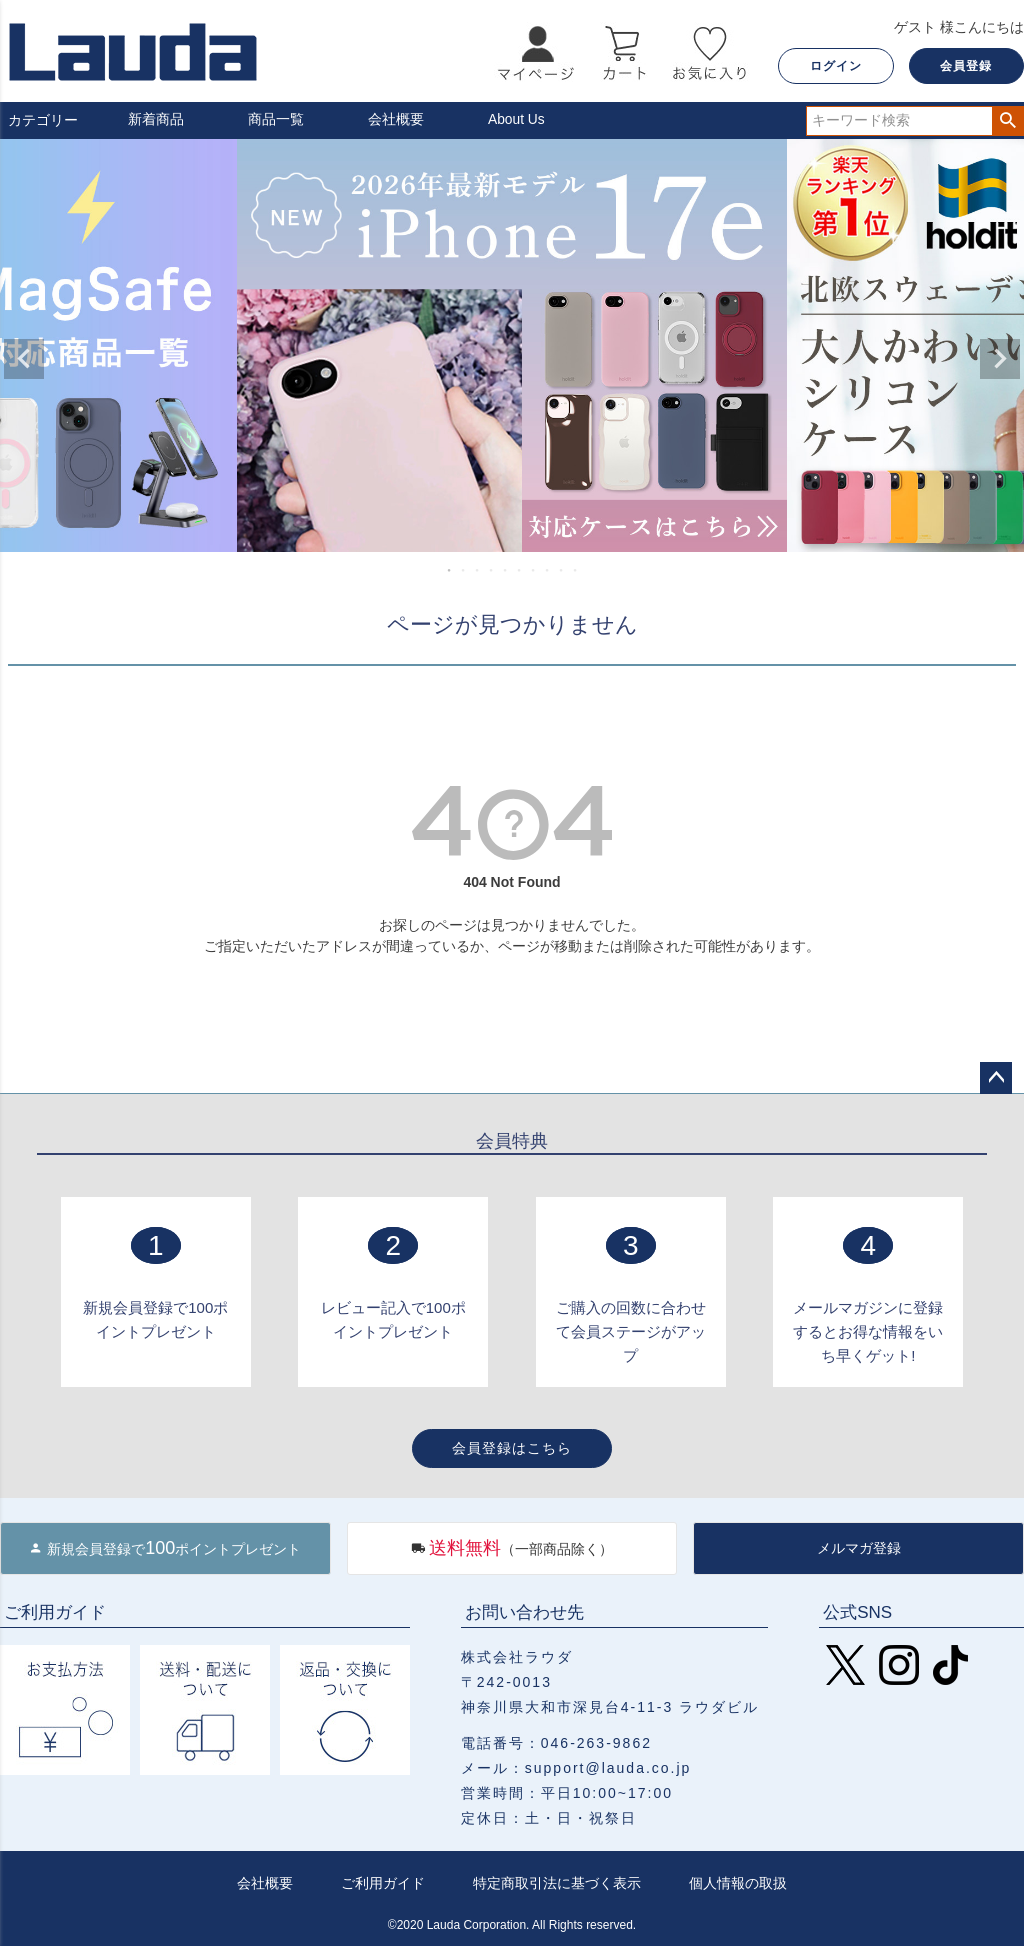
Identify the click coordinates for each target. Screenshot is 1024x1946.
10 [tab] (576, 570)
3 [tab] (478, 570)
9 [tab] (562, 570)
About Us (517, 120)
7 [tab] (534, 570)
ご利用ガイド (383, 1883)
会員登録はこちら (512, 1448)
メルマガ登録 (859, 1548)
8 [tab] (548, 570)
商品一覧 (276, 120)
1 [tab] (450, 570)
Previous (24, 359)
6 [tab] (520, 570)
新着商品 (156, 120)
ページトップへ (996, 1078)
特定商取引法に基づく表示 (557, 1883)
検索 (1007, 121)
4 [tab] (492, 570)
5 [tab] (506, 570)
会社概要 (396, 120)
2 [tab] (464, 570)
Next (1000, 359)
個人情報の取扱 (738, 1883)
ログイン (836, 66)
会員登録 (966, 66)
